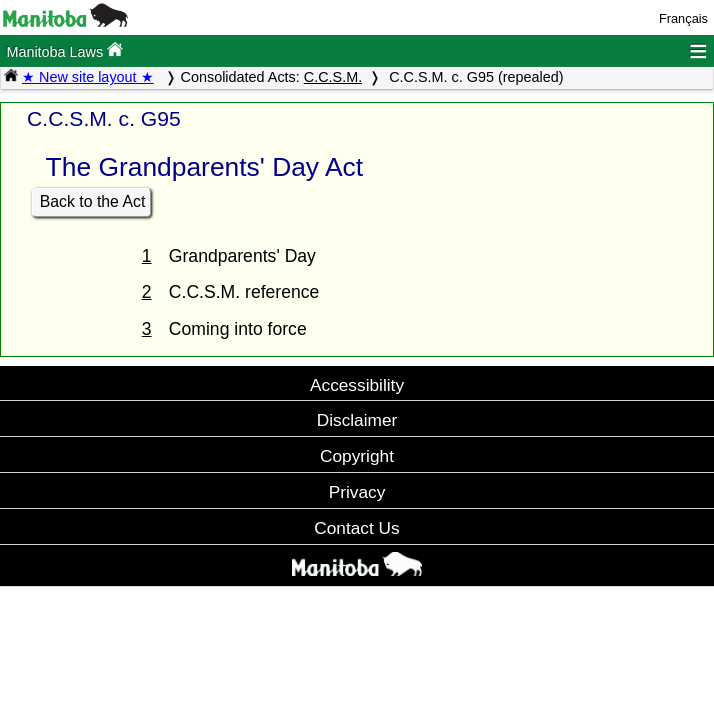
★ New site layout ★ (88, 77)
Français (683, 18)
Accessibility (357, 385)
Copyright (357, 456)
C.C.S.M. (333, 77)
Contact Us (356, 528)
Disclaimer (357, 420)
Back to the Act (93, 201)
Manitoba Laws (64, 50)
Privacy (357, 492)
